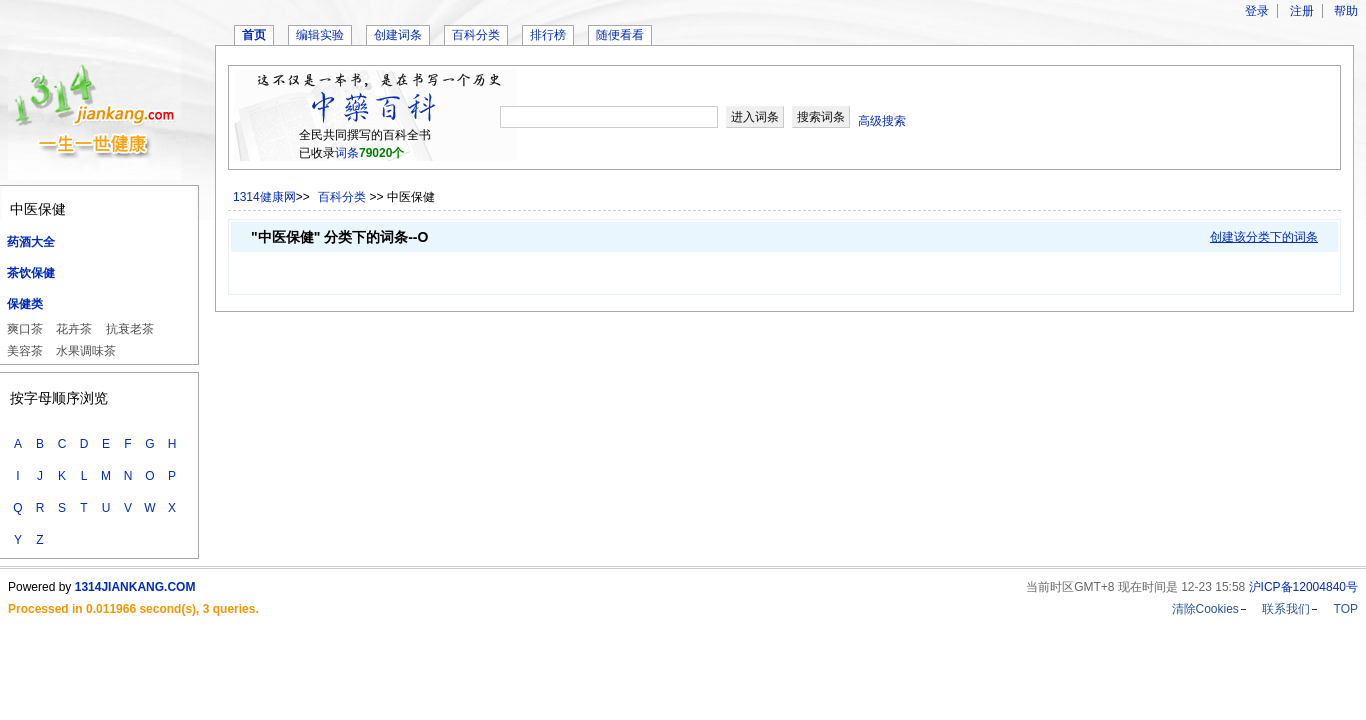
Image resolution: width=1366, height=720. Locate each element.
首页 (254, 35)
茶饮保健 (31, 273)
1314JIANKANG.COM (135, 587)
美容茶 (25, 351)
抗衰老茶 (130, 329)
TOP (1346, 609)
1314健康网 (264, 197)
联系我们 (1286, 609)
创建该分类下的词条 (1264, 237)
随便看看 (620, 35)
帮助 (1346, 11)
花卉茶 (74, 329)
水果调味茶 (86, 351)
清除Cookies (1205, 609)
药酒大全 (31, 242)
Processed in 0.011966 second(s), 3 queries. (133, 609)
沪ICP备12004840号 (1303, 587)
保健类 (25, 304)
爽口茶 (25, 329)
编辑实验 (320, 35)
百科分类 (476, 35)
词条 (347, 153)
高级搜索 (882, 121)
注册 (1302, 11)
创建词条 (398, 35)
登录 (1257, 11)
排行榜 (548, 35)
